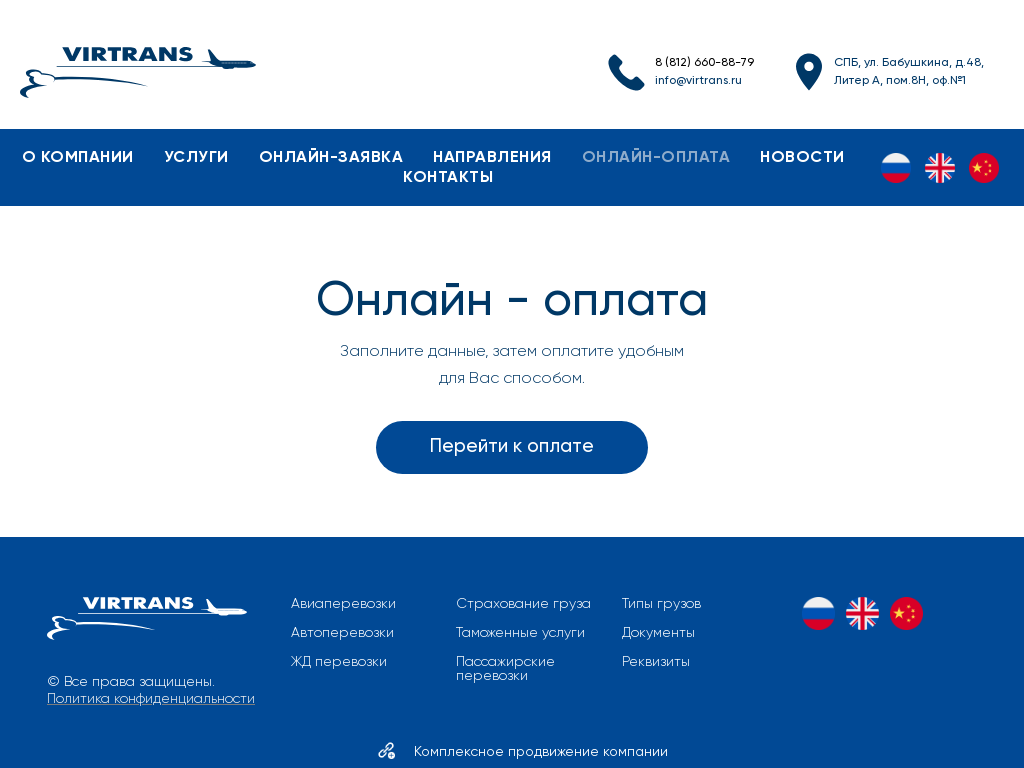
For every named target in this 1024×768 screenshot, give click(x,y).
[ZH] (984, 168)
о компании (78, 158)
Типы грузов (661, 604)
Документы (658, 633)
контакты (448, 178)
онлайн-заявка (331, 158)
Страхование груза (523, 604)
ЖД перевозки (339, 662)
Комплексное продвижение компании (541, 752)
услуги (196, 158)
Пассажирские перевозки (505, 669)
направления (492, 158)
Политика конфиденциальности (151, 699)
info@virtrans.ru (698, 81)
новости (802, 158)
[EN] (940, 168)
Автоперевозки (342, 633)
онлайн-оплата (656, 158)
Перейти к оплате (512, 446)
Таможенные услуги (520, 633)
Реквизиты (656, 662)
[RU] (896, 168)
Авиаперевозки (343, 604)
